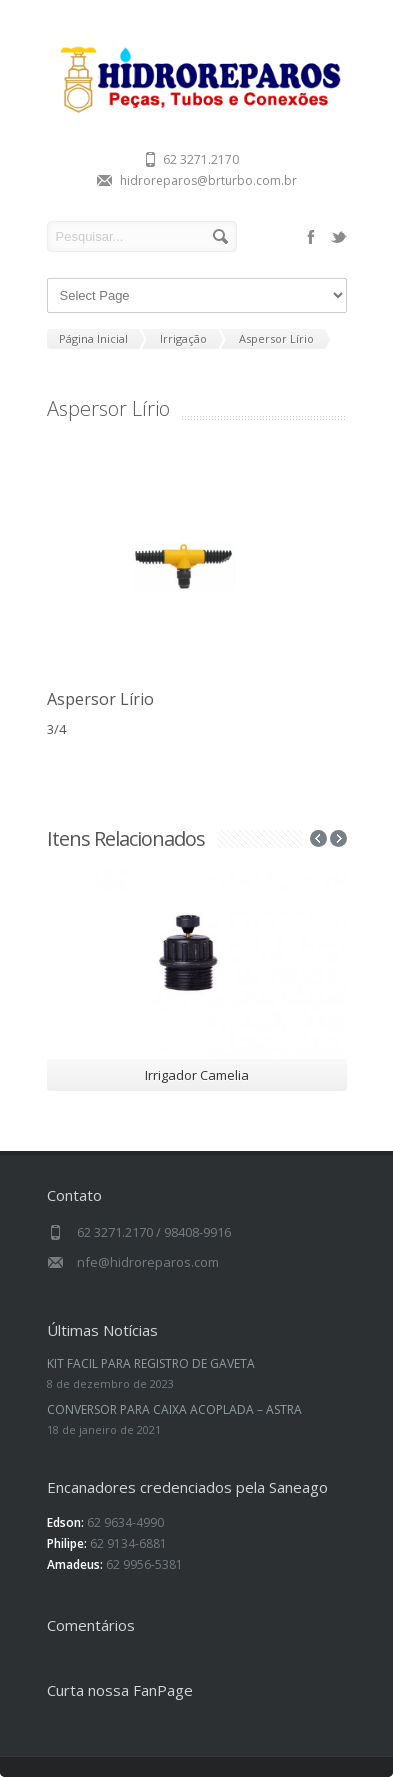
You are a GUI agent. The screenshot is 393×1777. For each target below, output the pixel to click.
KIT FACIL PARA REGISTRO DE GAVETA (151, 1363)
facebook (311, 237)
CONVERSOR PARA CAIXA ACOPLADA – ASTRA (174, 1409)
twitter (339, 237)
